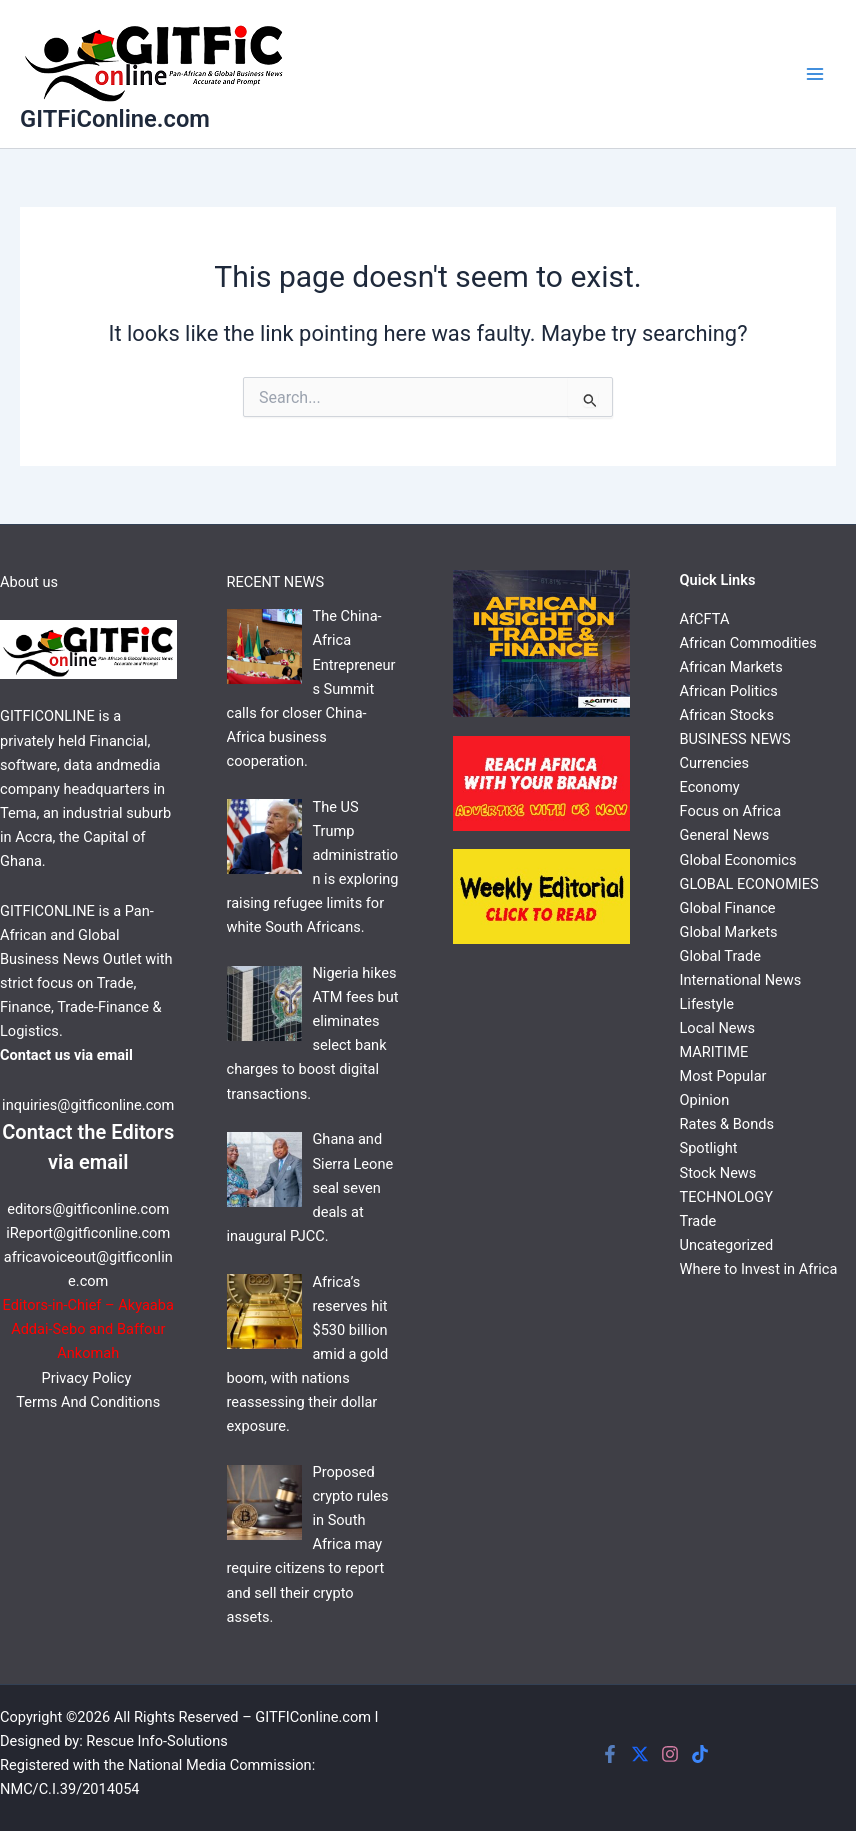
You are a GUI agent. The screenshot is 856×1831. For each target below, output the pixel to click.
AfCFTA (705, 619)
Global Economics (738, 860)
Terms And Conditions (88, 1402)
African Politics (729, 691)
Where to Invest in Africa (759, 1269)
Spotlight (709, 1148)
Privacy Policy (88, 1378)
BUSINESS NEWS (735, 739)
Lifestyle (707, 1004)
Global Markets (729, 932)
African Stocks (727, 715)
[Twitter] (640, 1754)
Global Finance (728, 908)
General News (725, 835)
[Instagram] (670, 1754)
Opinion (705, 1100)
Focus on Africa (731, 811)
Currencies (714, 763)
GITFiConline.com (115, 119)
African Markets (731, 667)
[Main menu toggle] (815, 74)
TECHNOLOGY (726, 1197)
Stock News (718, 1173)
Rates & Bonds (727, 1124)
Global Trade (720, 956)
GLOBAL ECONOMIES (749, 884)
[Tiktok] (700, 1754)
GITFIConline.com (313, 1717)
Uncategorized (727, 1245)
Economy (710, 787)
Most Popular (723, 1076)
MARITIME (714, 1052)
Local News (718, 1028)
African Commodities (748, 643)
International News (741, 980)
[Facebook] (610, 1754)
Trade (698, 1221)
